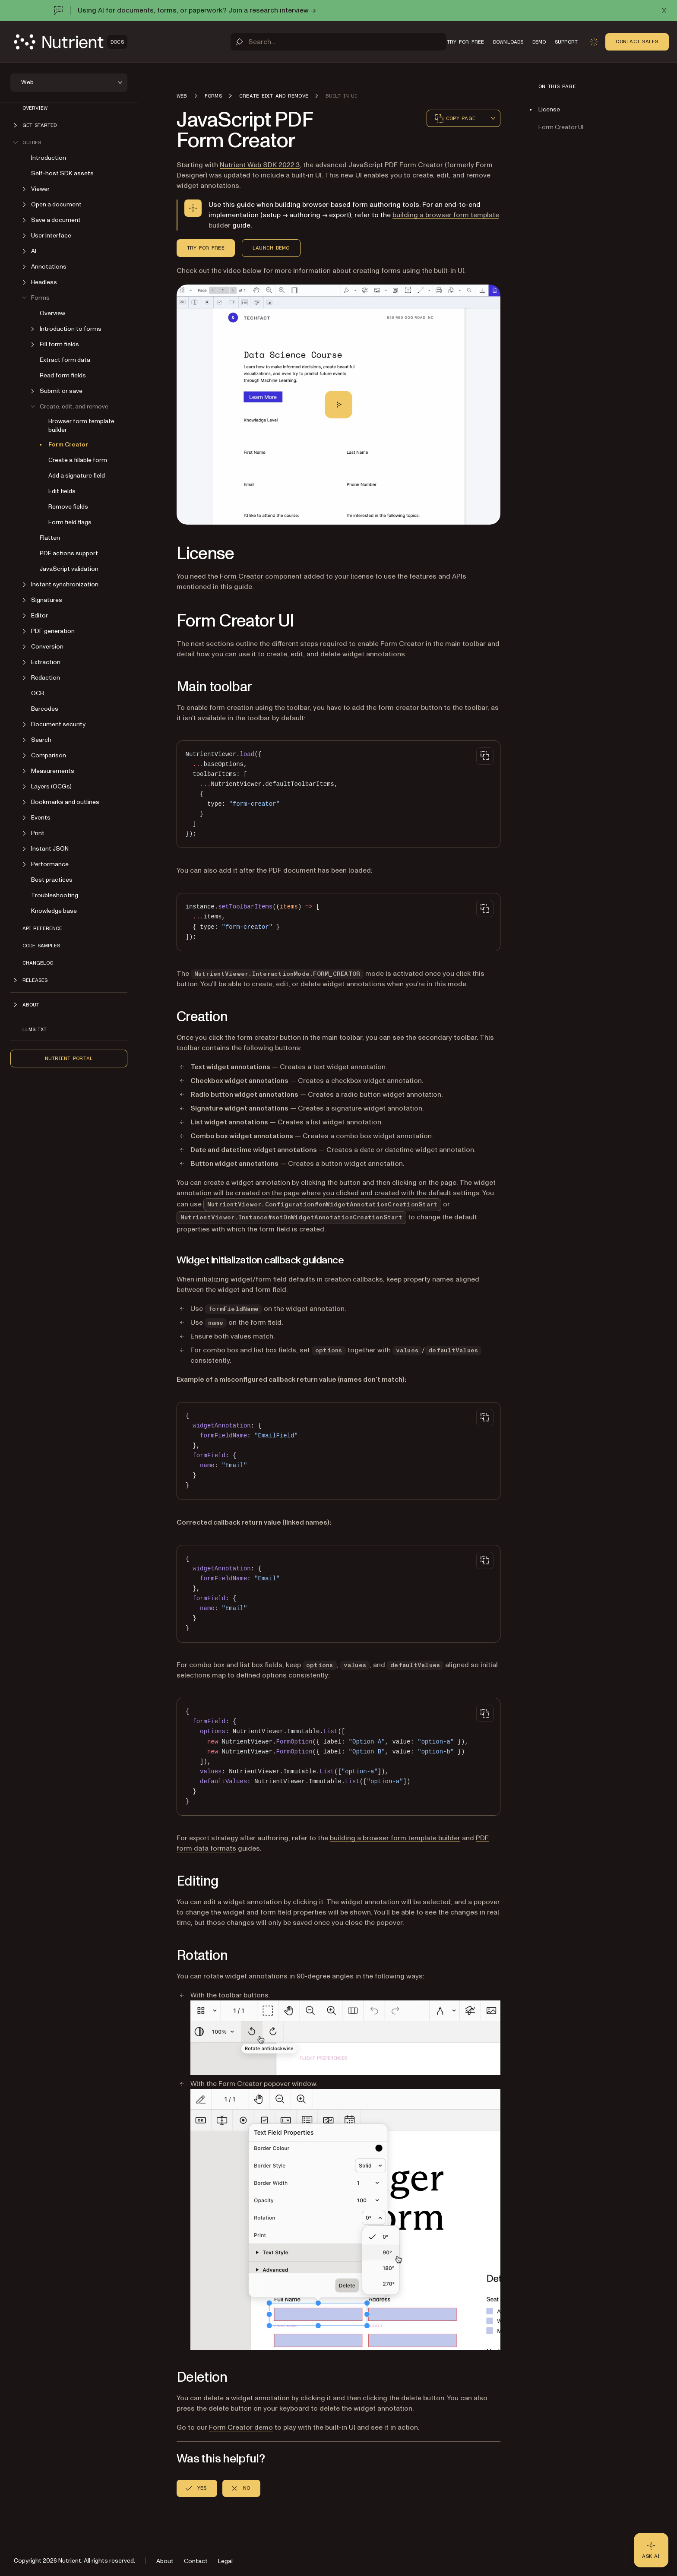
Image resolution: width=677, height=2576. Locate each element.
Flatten (50, 538)
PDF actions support (69, 553)
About (165, 2561)
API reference (42, 928)
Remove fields (68, 507)
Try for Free (206, 247)
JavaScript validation (69, 569)
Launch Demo (271, 247)
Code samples (41, 945)
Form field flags (70, 522)
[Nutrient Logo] (70, 42)
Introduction (48, 158)
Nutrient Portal (69, 1058)
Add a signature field (76, 476)
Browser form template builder (81, 425)
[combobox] (493, 118)
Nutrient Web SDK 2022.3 (260, 165)
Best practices (52, 880)
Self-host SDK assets (62, 173)
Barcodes (44, 709)
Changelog (38, 962)
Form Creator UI (560, 127)
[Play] (338, 404)
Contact (196, 2561)
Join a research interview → (272, 10)
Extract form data (65, 360)
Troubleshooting (54, 895)
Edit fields (62, 491)
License (549, 109)
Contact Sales (637, 41)
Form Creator (68, 444)
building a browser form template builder (395, 1838)
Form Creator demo (241, 2427)
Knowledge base (54, 911)
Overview (34, 108)
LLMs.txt (34, 1029)
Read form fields (63, 375)
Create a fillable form (77, 460)
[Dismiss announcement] (664, 10)
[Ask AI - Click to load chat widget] (651, 2550)
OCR (37, 693)
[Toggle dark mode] (594, 42)
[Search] (338, 42)
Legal (225, 2561)
